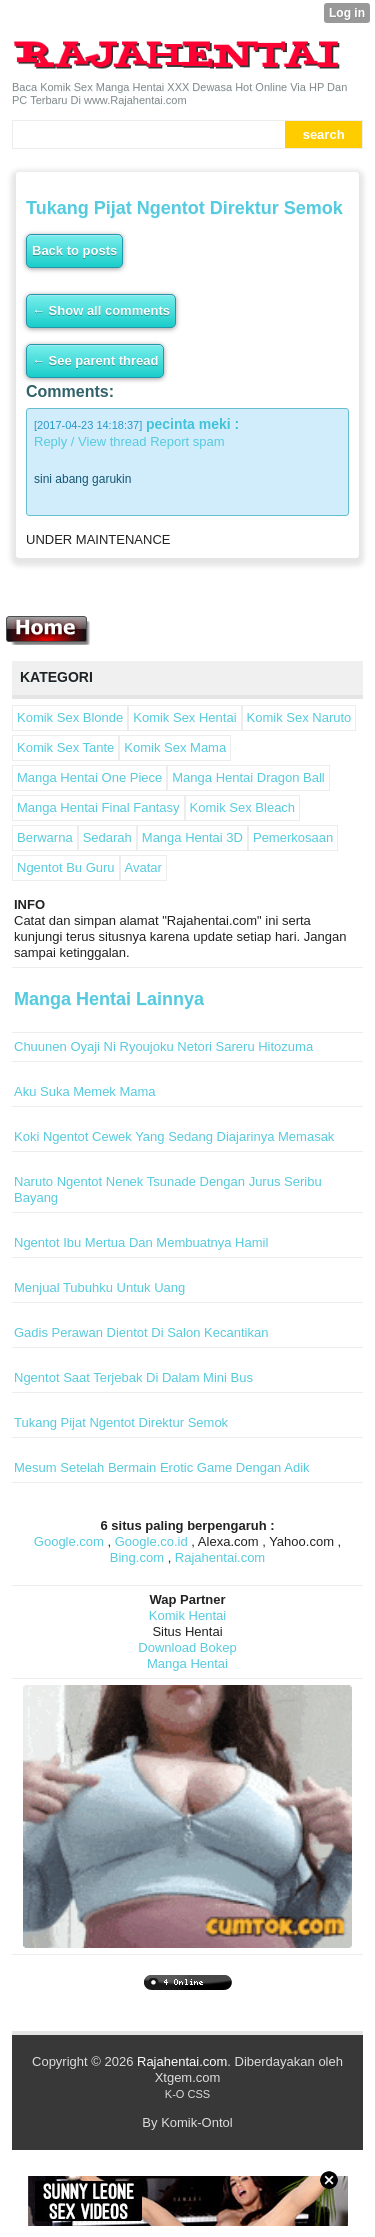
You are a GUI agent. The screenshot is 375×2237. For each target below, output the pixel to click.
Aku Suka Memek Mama (85, 1091)
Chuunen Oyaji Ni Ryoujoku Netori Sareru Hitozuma (163, 1046)
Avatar (143, 867)
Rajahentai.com (220, 1557)
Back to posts (74, 250)
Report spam (187, 441)
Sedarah (107, 837)
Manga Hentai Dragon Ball (248, 777)
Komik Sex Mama (175, 747)
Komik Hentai (187, 1615)
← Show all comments (101, 310)
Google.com (69, 1541)
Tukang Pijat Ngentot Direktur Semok (121, 1422)
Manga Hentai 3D (192, 837)
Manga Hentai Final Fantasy (98, 807)
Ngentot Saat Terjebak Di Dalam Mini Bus (133, 1377)
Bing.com (137, 1557)
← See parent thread (95, 360)
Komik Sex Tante (65, 747)
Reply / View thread (90, 441)
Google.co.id (151, 1541)
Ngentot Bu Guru (66, 867)
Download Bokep (187, 1647)
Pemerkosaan (293, 837)
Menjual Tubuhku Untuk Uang (99, 1287)
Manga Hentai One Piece (89, 777)
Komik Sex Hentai (184, 717)
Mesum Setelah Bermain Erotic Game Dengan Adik (162, 1467)
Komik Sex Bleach (243, 807)
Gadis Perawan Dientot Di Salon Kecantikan (141, 1332)
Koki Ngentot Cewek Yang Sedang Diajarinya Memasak (174, 1136)
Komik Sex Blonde (70, 717)
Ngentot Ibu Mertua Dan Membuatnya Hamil (141, 1242)
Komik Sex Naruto (299, 717)
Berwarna (45, 837)
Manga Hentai (187, 1663)
